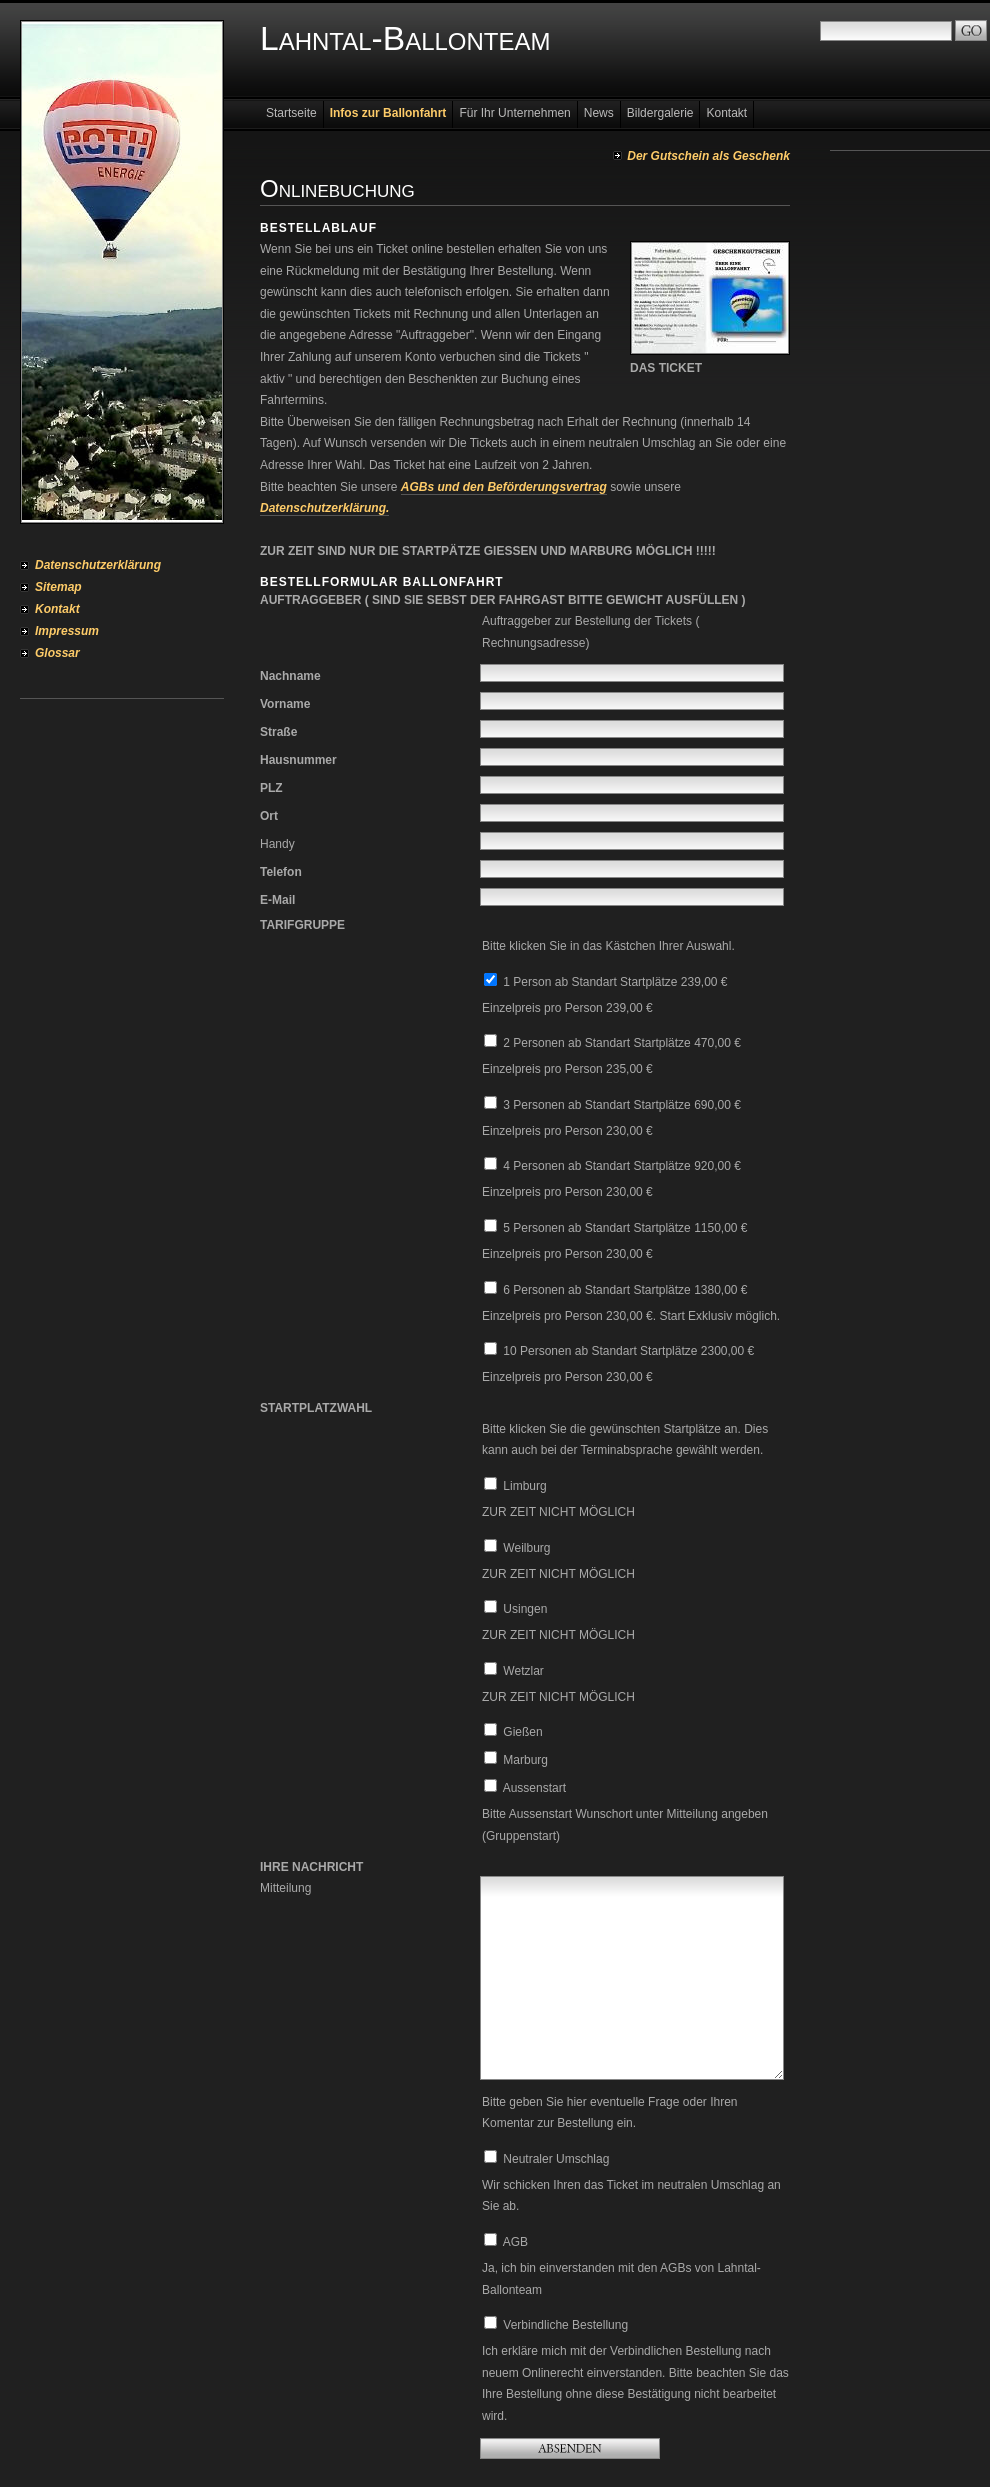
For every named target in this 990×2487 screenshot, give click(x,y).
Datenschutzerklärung (98, 565)
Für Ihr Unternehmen (514, 113)
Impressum (67, 631)
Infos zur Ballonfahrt (388, 113)
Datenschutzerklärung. (324, 508)
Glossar (57, 653)
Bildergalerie (660, 113)
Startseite (291, 113)
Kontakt (57, 609)
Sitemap (58, 587)
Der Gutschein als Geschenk (708, 156)
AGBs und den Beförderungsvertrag (504, 487)
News (599, 113)
